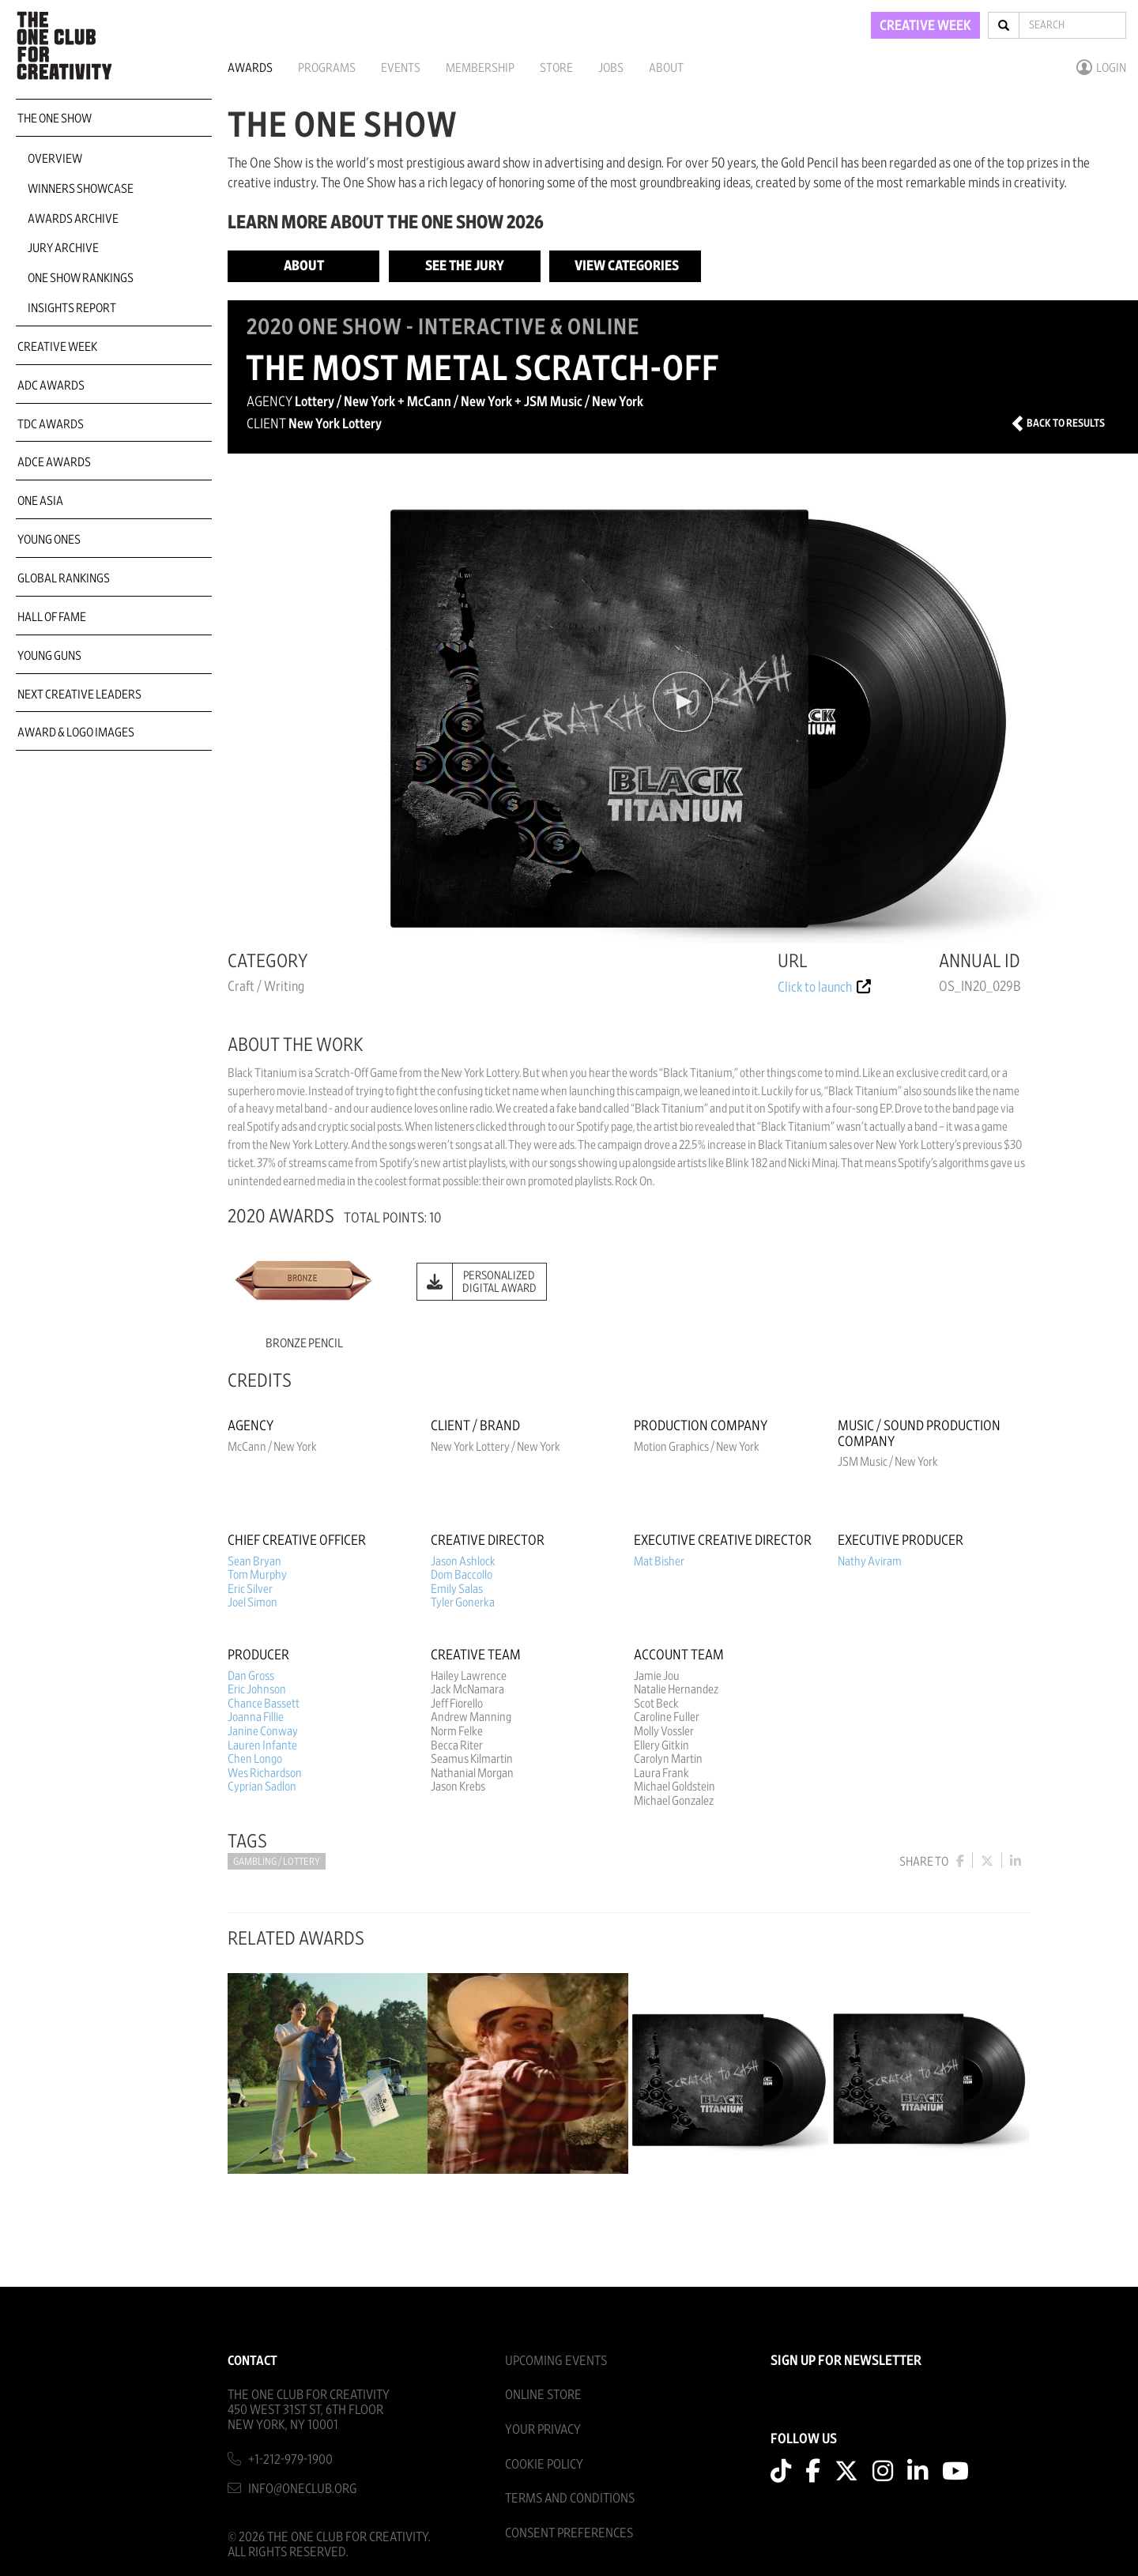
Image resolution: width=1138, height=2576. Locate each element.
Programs (327, 68)
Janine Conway (263, 1731)
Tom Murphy (257, 1575)
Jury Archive (63, 248)
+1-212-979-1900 (290, 2459)
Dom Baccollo (461, 1575)
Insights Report (72, 308)
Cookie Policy (544, 2464)
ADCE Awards (54, 462)
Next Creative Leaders (79, 694)
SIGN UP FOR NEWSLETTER (846, 2361)
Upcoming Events (556, 2360)
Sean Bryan (254, 1561)
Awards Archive (73, 219)
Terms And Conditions (570, 2498)
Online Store (543, 2394)
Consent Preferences (569, 2533)
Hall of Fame (51, 617)
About (666, 68)
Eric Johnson (257, 1689)
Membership (480, 68)
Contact (252, 2360)
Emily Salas (457, 1589)
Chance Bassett (264, 1703)
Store (556, 68)
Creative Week (57, 347)
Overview (55, 159)
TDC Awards (50, 424)
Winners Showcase (81, 189)
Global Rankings (63, 578)
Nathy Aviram (870, 1561)
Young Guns (49, 656)
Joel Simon (252, 1602)
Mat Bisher (659, 1561)
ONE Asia (40, 501)
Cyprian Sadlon (262, 1786)
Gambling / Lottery (276, 1862)
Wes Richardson (265, 1773)
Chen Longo (255, 1759)
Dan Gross (251, 1676)
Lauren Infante (262, 1745)
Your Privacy (543, 2429)
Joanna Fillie (256, 1717)
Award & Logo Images (75, 732)
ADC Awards (51, 385)
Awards (250, 68)
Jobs (611, 68)
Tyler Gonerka (463, 1602)
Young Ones (49, 539)
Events (400, 68)
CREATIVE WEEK (925, 26)
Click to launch (824, 988)
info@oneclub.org (302, 2488)
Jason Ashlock (463, 1561)
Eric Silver (250, 1589)
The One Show (54, 118)
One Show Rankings (81, 278)
